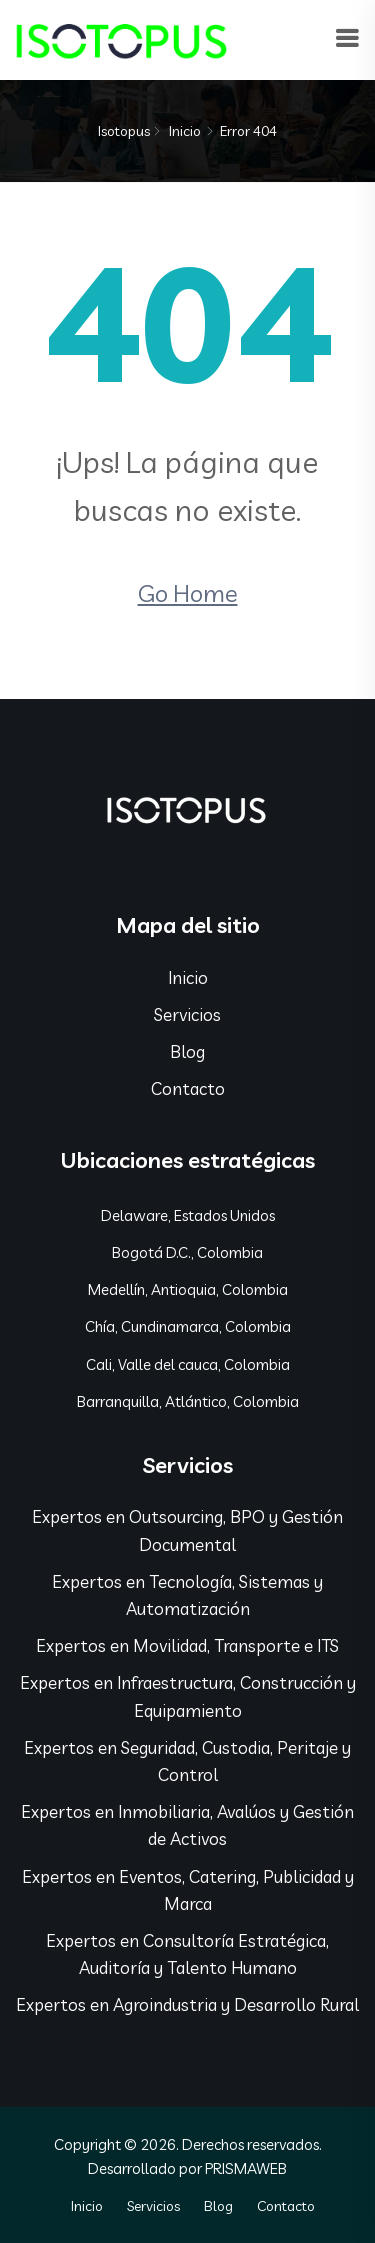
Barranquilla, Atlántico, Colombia (188, 1401)
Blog (187, 1051)
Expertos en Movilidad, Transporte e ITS (187, 1645)
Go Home (188, 593)
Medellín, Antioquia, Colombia (188, 1289)
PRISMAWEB (246, 2168)
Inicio (185, 131)
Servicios (187, 1014)
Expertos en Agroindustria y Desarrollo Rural (187, 2004)
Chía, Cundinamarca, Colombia (188, 1326)
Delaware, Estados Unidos (188, 1215)
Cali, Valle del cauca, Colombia (188, 1364)
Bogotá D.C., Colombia (187, 1252)
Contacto (188, 1088)
